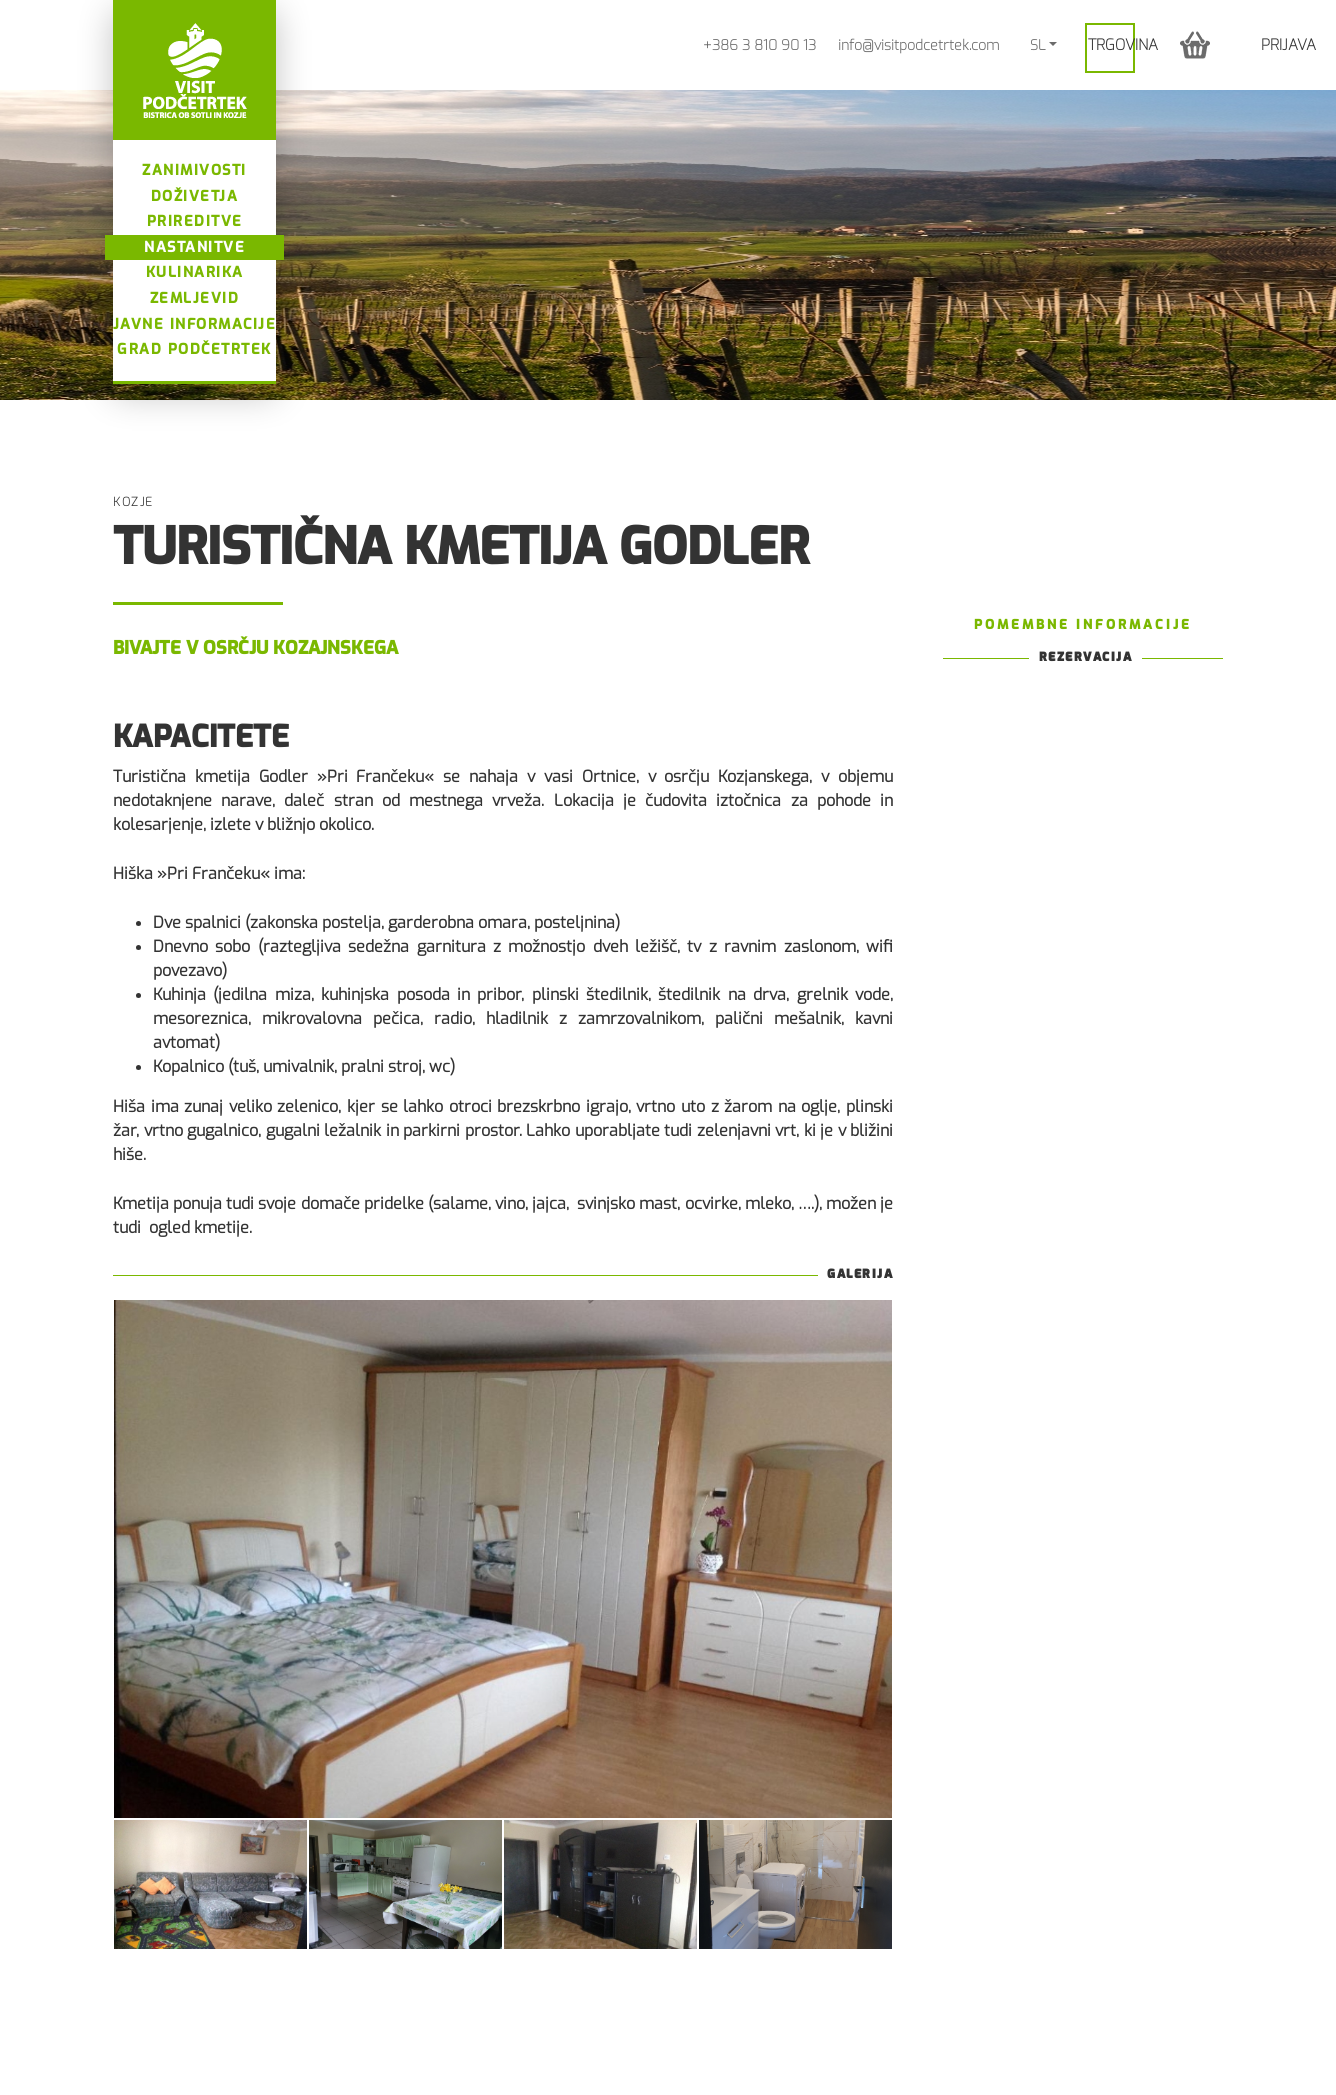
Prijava (1288, 45)
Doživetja (195, 196)
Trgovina (1123, 45)
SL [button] (1037, 45)
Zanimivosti (194, 170)
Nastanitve (194, 247)
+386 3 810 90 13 (759, 45)
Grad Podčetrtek (194, 349)
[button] (1195, 44)
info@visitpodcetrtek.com (918, 45)
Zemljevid (195, 298)
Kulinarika (195, 272)
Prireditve (195, 221)
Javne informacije (195, 324)
